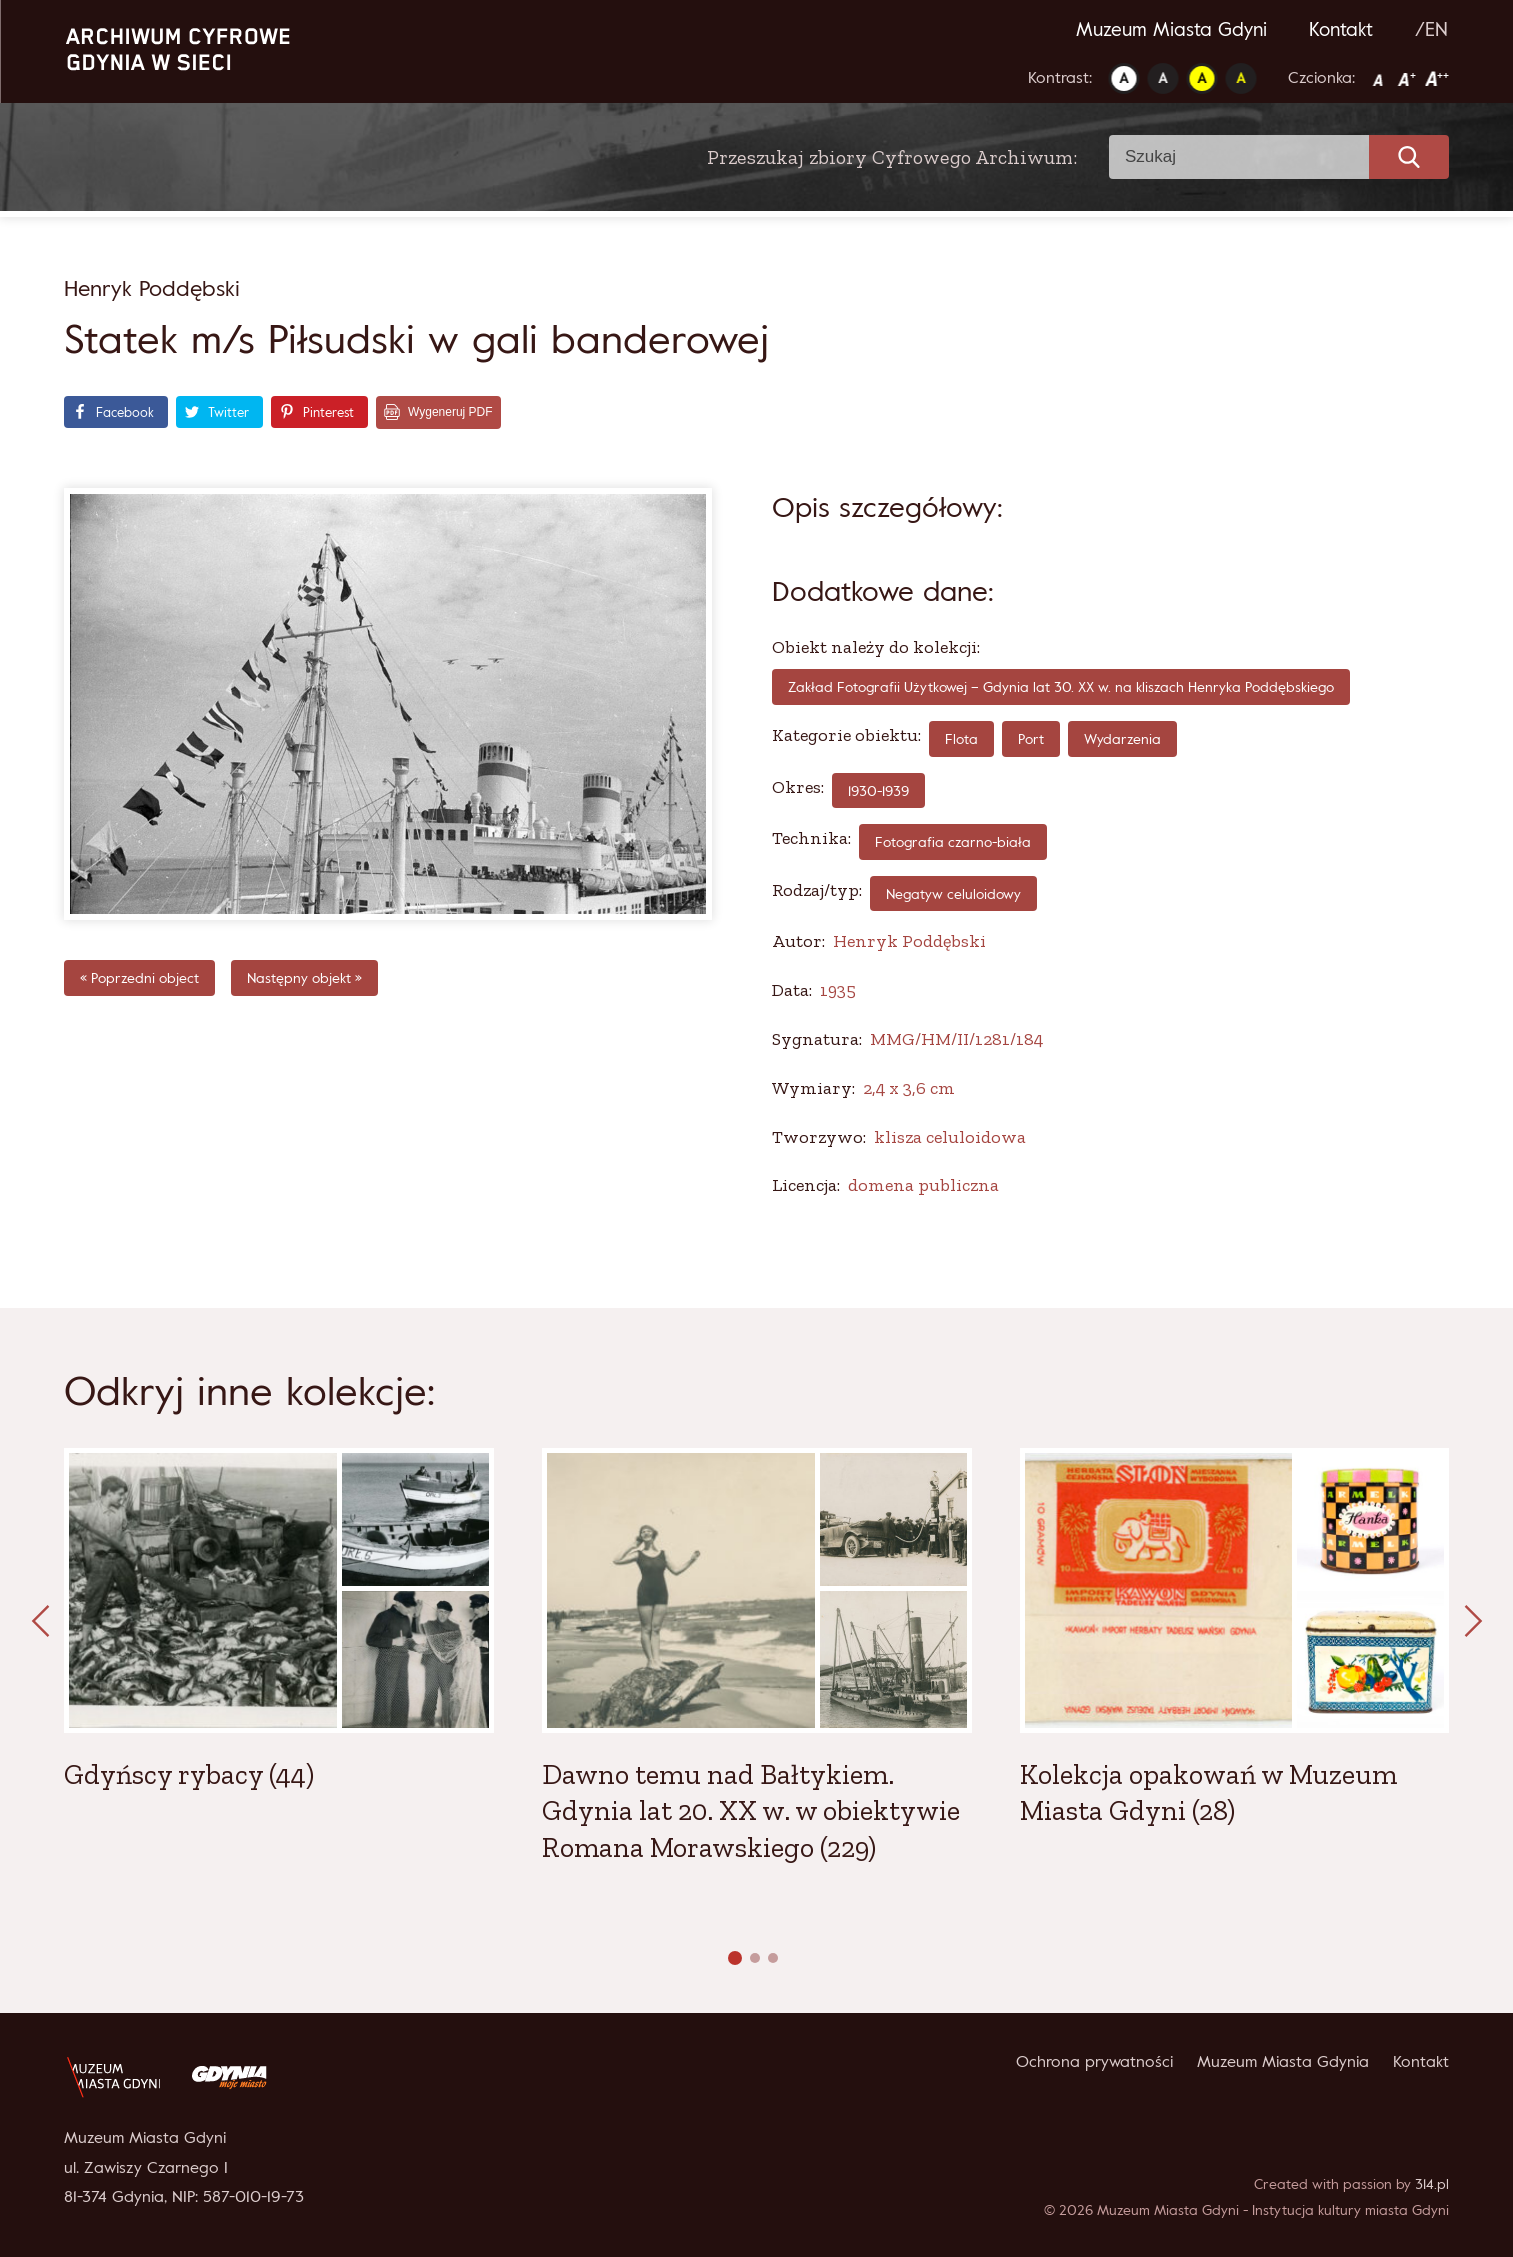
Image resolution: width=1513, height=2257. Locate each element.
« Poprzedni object (139, 977)
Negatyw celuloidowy (953, 893)
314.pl (1432, 2183)
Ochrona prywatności (1094, 2061)
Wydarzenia (1122, 738)
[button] (735, 1958)
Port (1031, 738)
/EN (1431, 29)
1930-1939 (878, 790)
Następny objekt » (304, 977)
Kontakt (1341, 29)
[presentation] (40, 1622)
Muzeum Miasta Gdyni (1171, 29)
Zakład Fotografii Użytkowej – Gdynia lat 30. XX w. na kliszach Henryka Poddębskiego (1061, 686)
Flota (961, 738)
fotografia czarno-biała (953, 841)
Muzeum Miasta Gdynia (1283, 2061)
